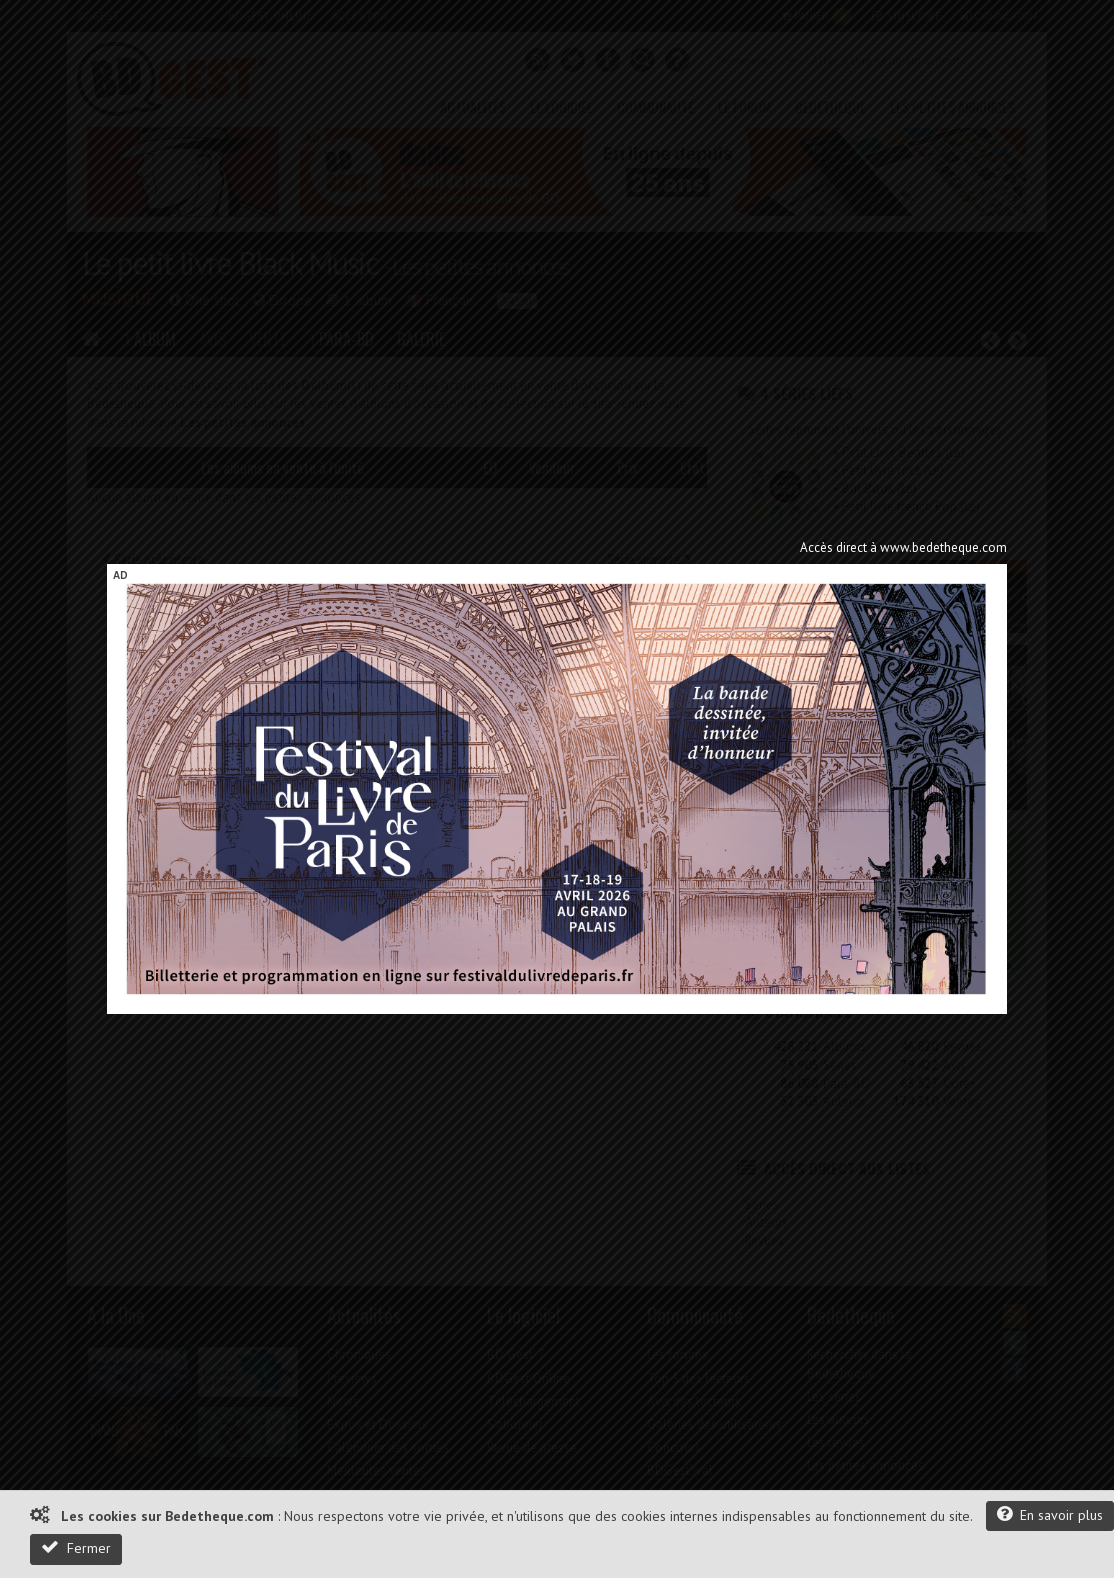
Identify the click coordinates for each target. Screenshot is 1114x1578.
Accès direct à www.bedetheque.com (903, 547)
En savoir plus (1050, 1514)
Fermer (76, 1547)
